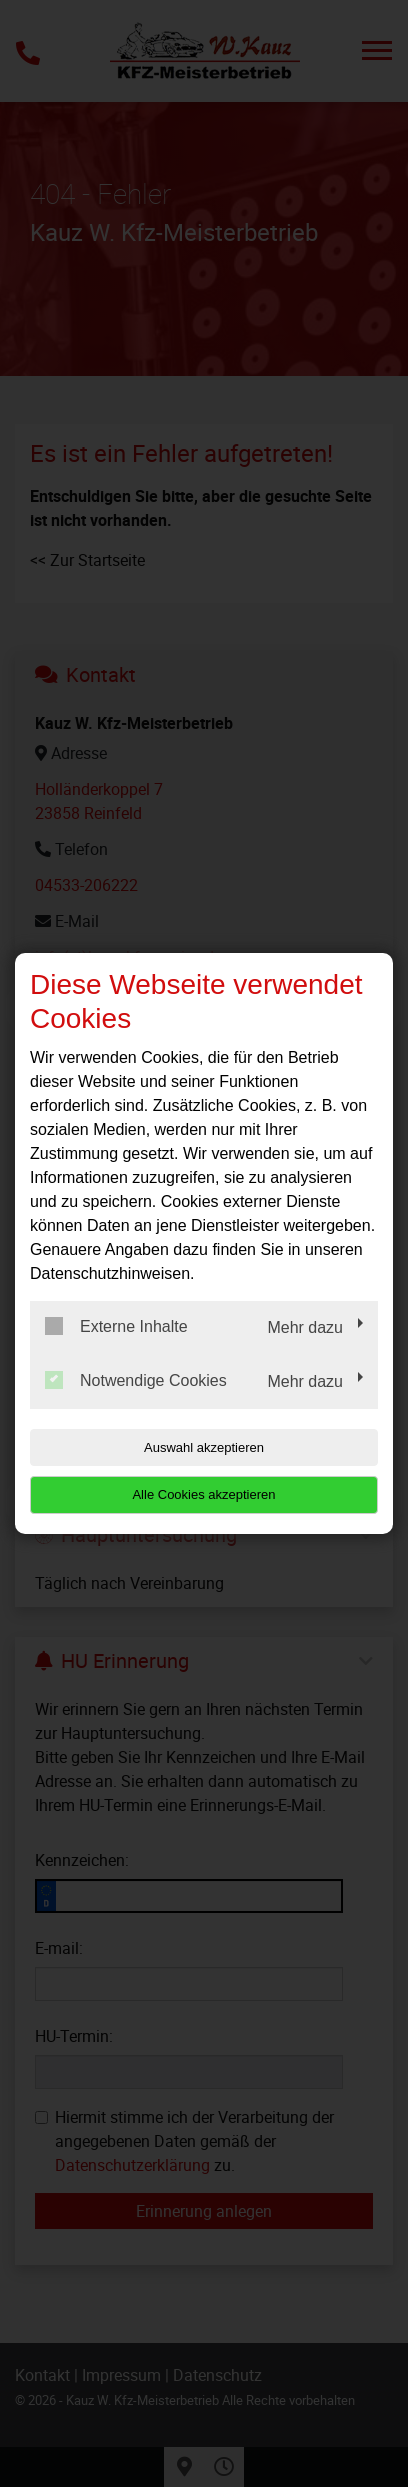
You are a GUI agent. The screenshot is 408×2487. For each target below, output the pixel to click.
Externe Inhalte (116, 1326)
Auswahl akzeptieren (204, 1447)
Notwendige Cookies (136, 1380)
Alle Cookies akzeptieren (203, 1494)
